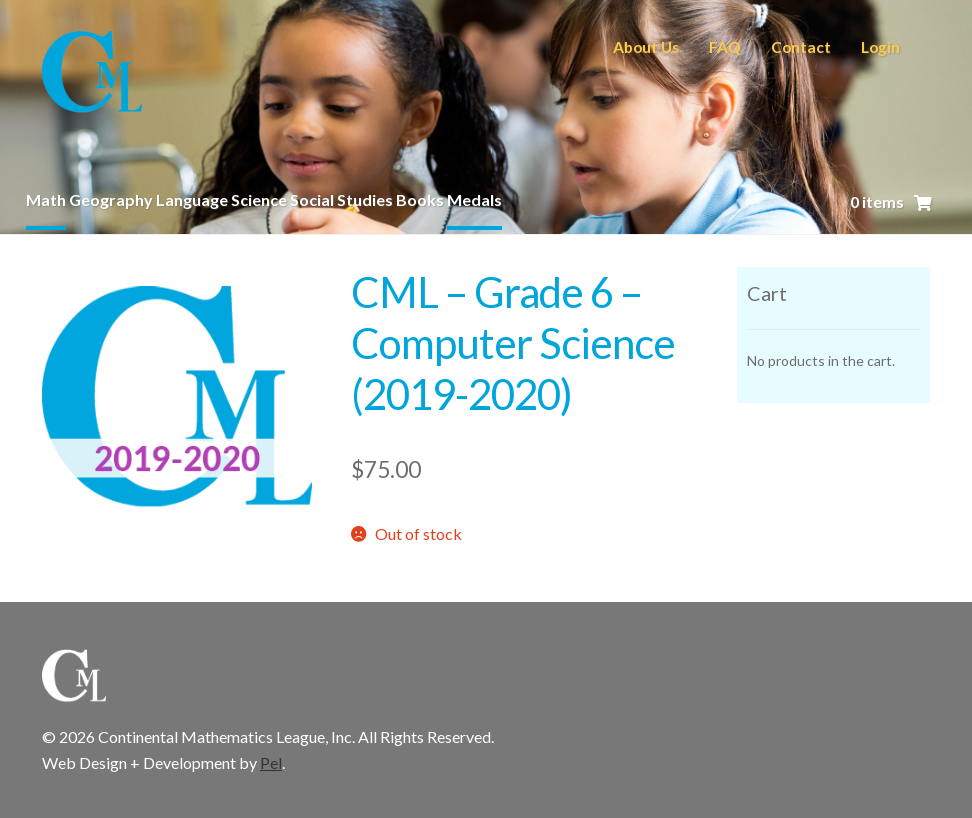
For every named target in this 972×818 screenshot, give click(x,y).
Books (420, 199)
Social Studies (341, 199)
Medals (474, 199)
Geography (111, 199)
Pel (271, 762)
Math (46, 199)
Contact (801, 47)
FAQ (725, 47)
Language (192, 199)
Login (880, 47)
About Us (646, 47)
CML (92, 74)
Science (259, 199)
